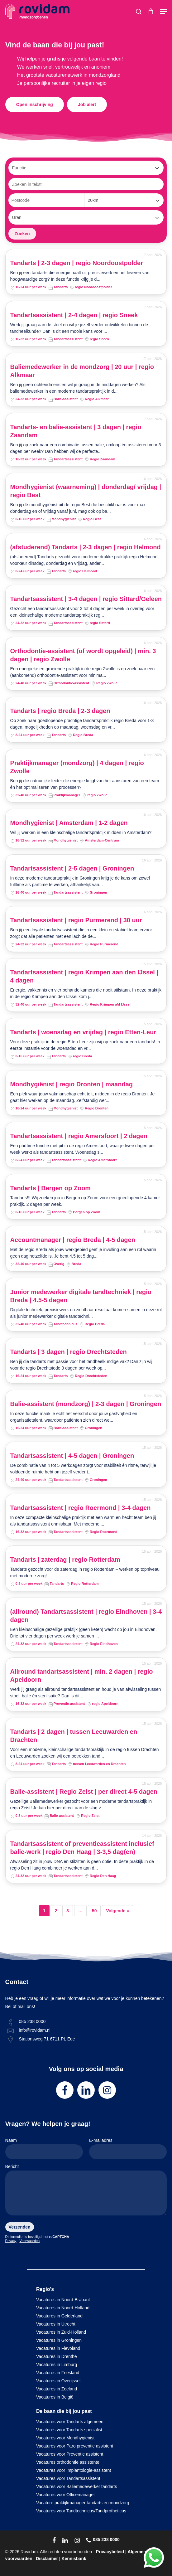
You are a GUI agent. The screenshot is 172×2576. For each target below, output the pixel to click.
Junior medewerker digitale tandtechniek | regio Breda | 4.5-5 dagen (81, 1295)
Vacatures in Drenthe (56, 2356)
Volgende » (117, 1910)
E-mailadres (128, 2148)
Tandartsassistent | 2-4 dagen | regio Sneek (74, 315)
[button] (163, 11)
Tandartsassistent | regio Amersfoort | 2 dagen (78, 1136)
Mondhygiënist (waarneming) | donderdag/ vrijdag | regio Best (85, 490)
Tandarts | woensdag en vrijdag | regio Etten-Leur (83, 1032)
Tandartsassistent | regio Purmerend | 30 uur (76, 920)
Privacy (11, 2241)
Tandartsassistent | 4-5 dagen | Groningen (72, 1455)
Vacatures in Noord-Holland (62, 2307)
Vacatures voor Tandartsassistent (68, 2478)
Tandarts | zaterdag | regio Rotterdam (65, 1559)
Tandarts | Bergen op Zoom (50, 1188)
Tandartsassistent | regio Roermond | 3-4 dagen (80, 1507)
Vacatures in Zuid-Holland (61, 2332)
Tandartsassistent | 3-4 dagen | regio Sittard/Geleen (86, 598)
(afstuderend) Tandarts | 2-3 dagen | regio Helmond (85, 547)
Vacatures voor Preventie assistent (69, 2454)
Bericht (86, 2191)
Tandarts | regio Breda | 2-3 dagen (60, 710)
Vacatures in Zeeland (56, 2388)
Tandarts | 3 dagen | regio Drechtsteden (68, 1351)
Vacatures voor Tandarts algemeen (69, 2421)
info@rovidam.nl (34, 2030)
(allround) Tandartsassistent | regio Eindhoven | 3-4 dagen (86, 1615)
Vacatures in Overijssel (58, 2380)
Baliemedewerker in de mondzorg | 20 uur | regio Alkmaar (82, 370)
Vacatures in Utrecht (55, 2323)
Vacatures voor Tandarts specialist (69, 2429)
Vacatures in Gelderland (59, 2315)
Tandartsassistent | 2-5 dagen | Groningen (72, 868)
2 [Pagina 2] (56, 1910)
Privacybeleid (110, 2551)
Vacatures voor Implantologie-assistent (73, 2470)
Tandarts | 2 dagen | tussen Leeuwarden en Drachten (73, 1735)
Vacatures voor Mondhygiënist (65, 2437)
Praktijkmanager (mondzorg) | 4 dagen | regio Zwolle (77, 766)
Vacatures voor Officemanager (65, 2494)
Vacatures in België (55, 2396)
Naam (44, 2148)
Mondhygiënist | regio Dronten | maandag (71, 1084)
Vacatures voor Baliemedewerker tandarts (76, 2486)
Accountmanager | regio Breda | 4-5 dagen (72, 1239)
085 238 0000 (32, 2021)
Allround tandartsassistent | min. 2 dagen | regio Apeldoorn (81, 1675)
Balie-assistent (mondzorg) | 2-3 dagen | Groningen (85, 1403)
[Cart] (151, 11)
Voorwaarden (29, 2241)
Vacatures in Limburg (56, 2364)
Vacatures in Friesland (57, 2372)
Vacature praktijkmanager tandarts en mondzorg (82, 2502)
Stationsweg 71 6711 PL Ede (47, 2038)
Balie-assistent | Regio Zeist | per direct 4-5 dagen (83, 1791)
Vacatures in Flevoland (58, 2348)
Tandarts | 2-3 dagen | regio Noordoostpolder (76, 263)
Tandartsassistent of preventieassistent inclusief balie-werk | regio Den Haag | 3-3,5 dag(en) (82, 1847)
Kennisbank (73, 2558)
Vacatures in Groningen (59, 2340)
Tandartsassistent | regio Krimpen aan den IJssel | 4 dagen (84, 976)
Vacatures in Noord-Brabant (63, 2299)
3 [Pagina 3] (67, 1910)
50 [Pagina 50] (94, 1910)
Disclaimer (47, 2558)
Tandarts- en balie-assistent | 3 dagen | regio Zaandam (75, 431)
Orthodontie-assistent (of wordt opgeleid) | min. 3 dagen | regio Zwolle (83, 655)
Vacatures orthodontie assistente (67, 2462)
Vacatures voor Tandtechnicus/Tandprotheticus (81, 2510)
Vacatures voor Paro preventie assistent (74, 2445)
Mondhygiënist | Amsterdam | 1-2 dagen (69, 822)
